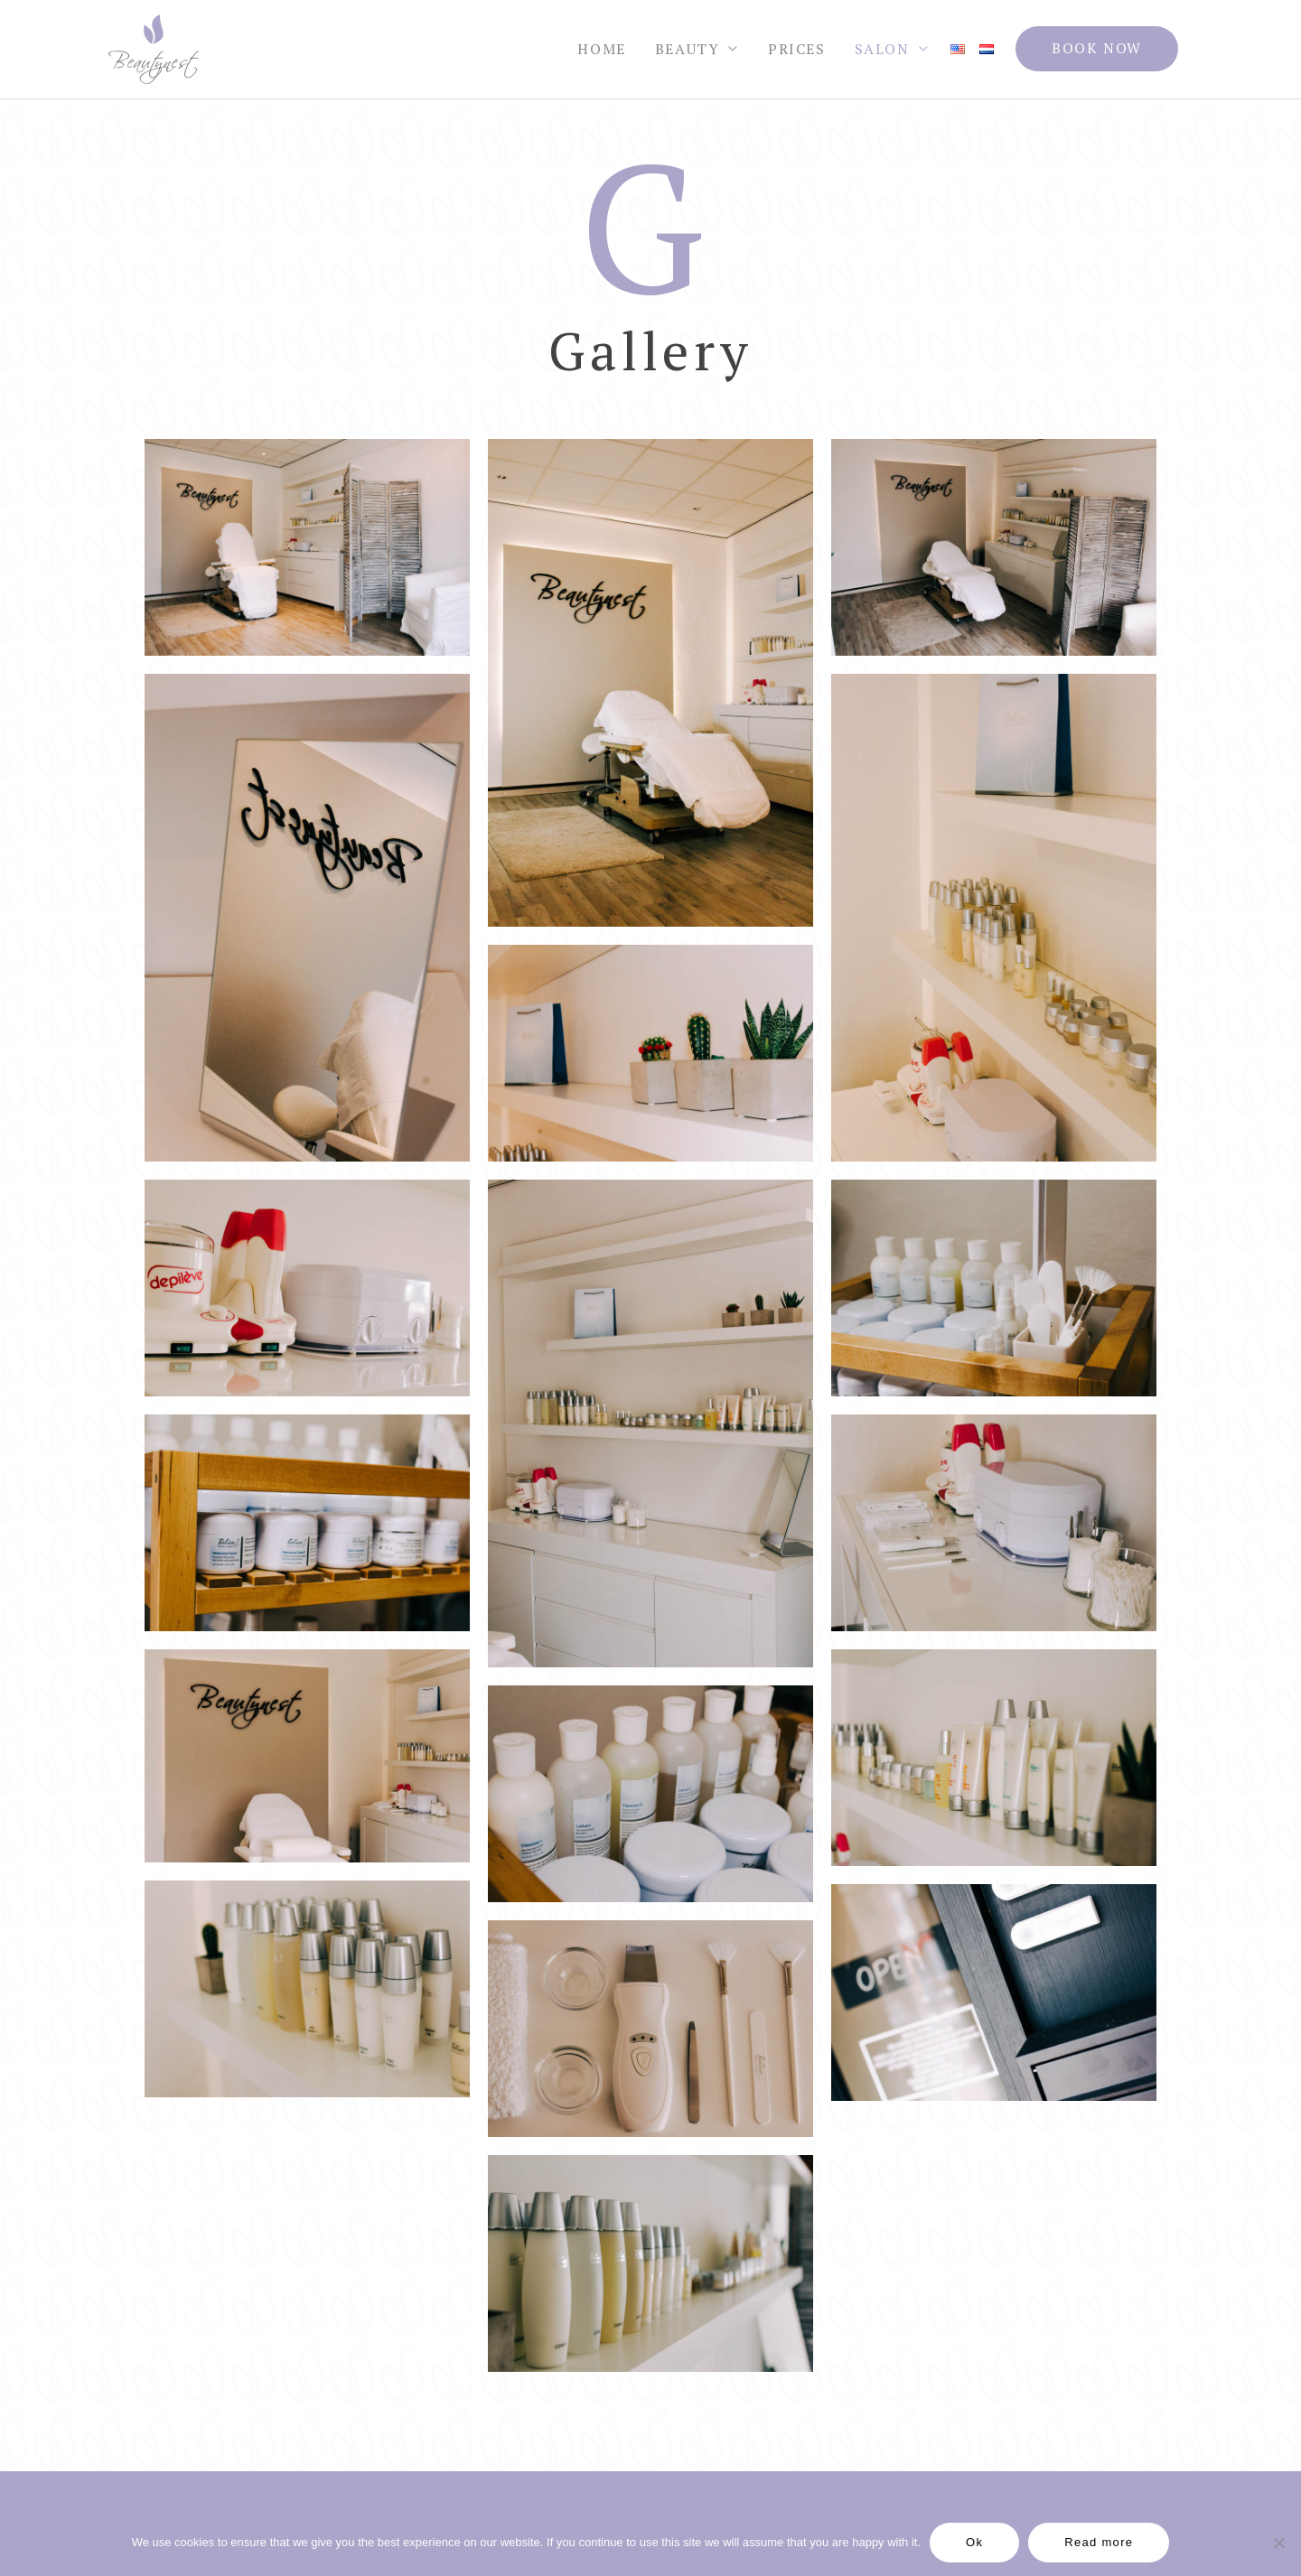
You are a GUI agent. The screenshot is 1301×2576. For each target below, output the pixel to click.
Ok (974, 2542)
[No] (1278, 2543)
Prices (797, 50)
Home (601, 50)
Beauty (687, 50)
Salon (882, 50)
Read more (1098, 2542)
